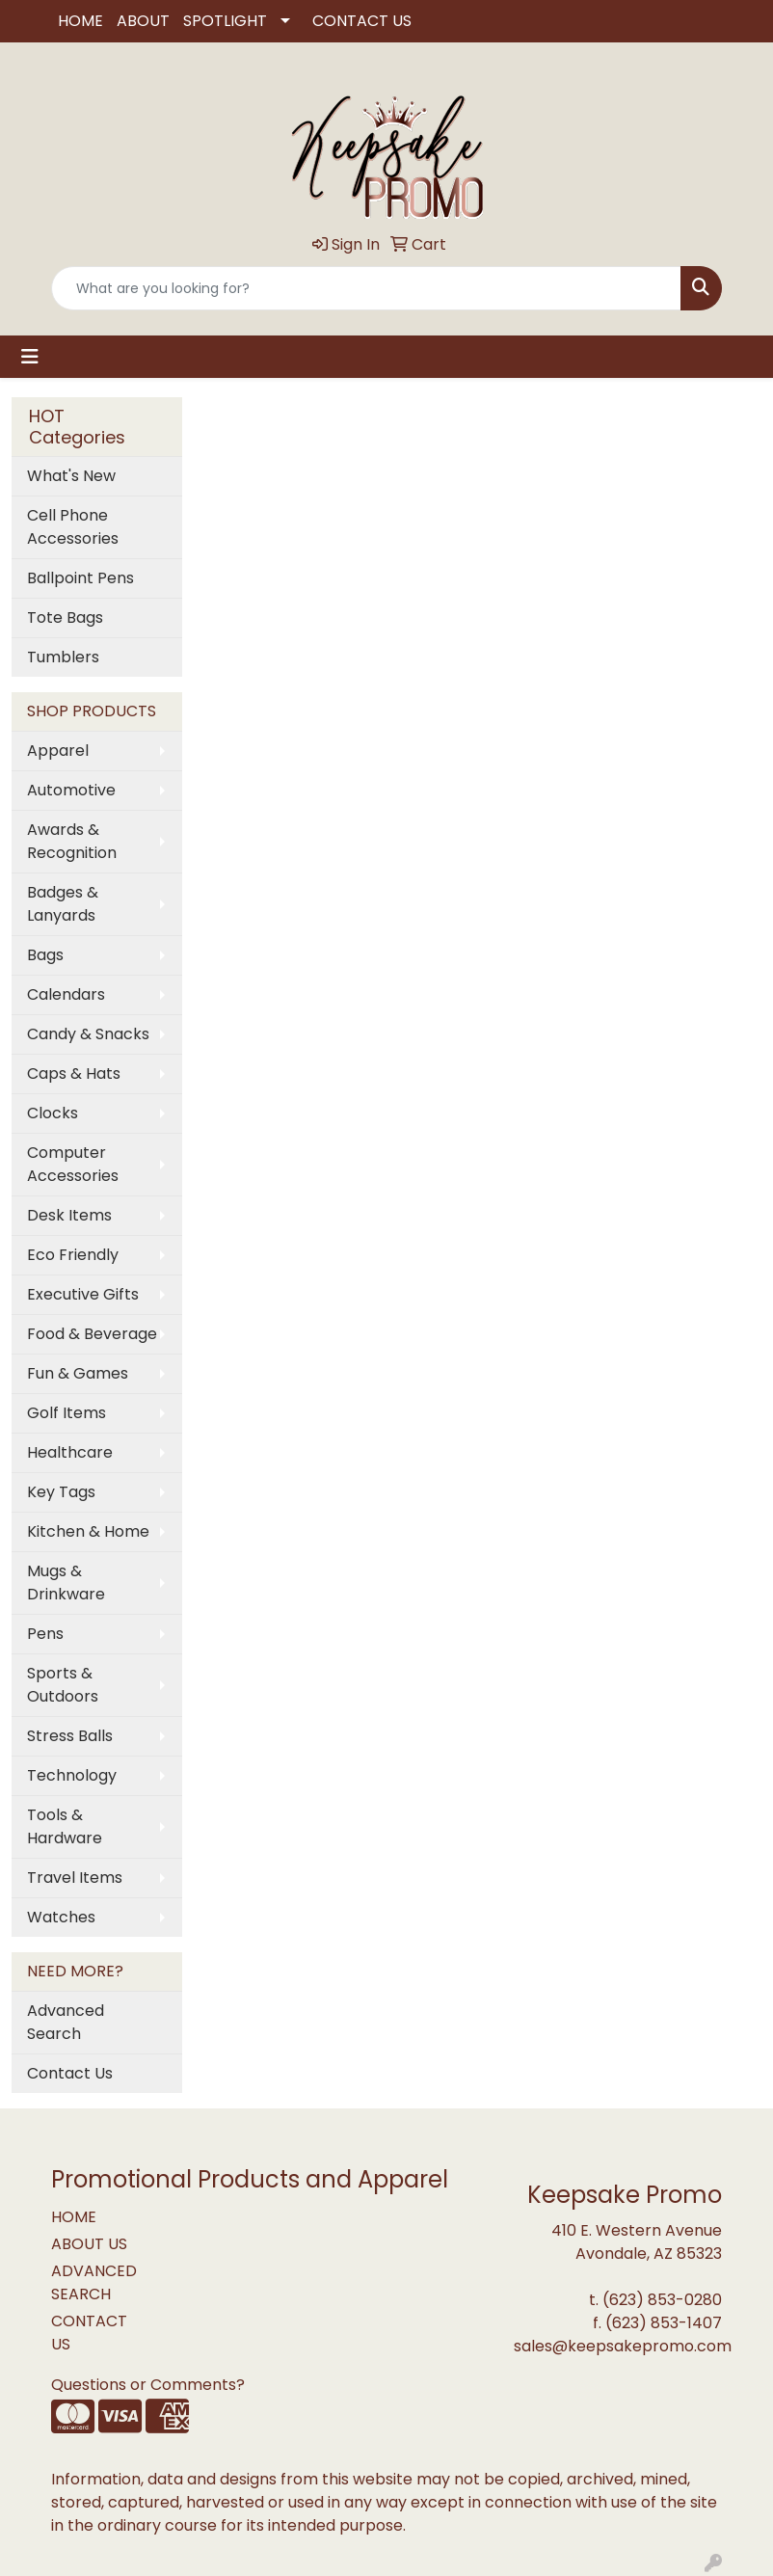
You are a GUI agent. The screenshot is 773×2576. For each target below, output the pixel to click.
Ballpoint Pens (80, 578)
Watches (61, 1917)
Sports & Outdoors (62, 1684)
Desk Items (69, 1215)
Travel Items (74, 1877)
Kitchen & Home (88, 1531)
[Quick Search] (366, 288)
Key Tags (61, 1492)
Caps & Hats (73, 1073)
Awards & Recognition (72, 841)
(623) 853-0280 (662, 2300)
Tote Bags (65, 617)
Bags (45, 955)
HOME (80, 21)
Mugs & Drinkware (66, 1582)
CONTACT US (362, 21)
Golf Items (66, 1413)
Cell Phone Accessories (73, 527)
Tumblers (63, 657)
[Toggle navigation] (30, 356)
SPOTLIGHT (225, 21)
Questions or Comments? (148, 2385)
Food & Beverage (92, 1334)
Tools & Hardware (64, 1826)
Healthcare (70, 1452)
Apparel (58, 750)
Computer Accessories (73, 1164)
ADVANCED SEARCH (94, 2282)
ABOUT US (89, 2244)
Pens (45, 1634)
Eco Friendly (73, 1255)
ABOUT (143, 21)
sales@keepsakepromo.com (623, 2346)
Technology (72, 1775)
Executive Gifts (83, 1294)
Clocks (52, 1113)
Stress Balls (70, 1736)
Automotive (71, 790)
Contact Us (70, 2073)
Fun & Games (77, 1373)
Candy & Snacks (88, 1034)
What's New (71, 476)
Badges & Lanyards (62, 903)
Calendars (66, 994)
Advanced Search (65, 2022)
